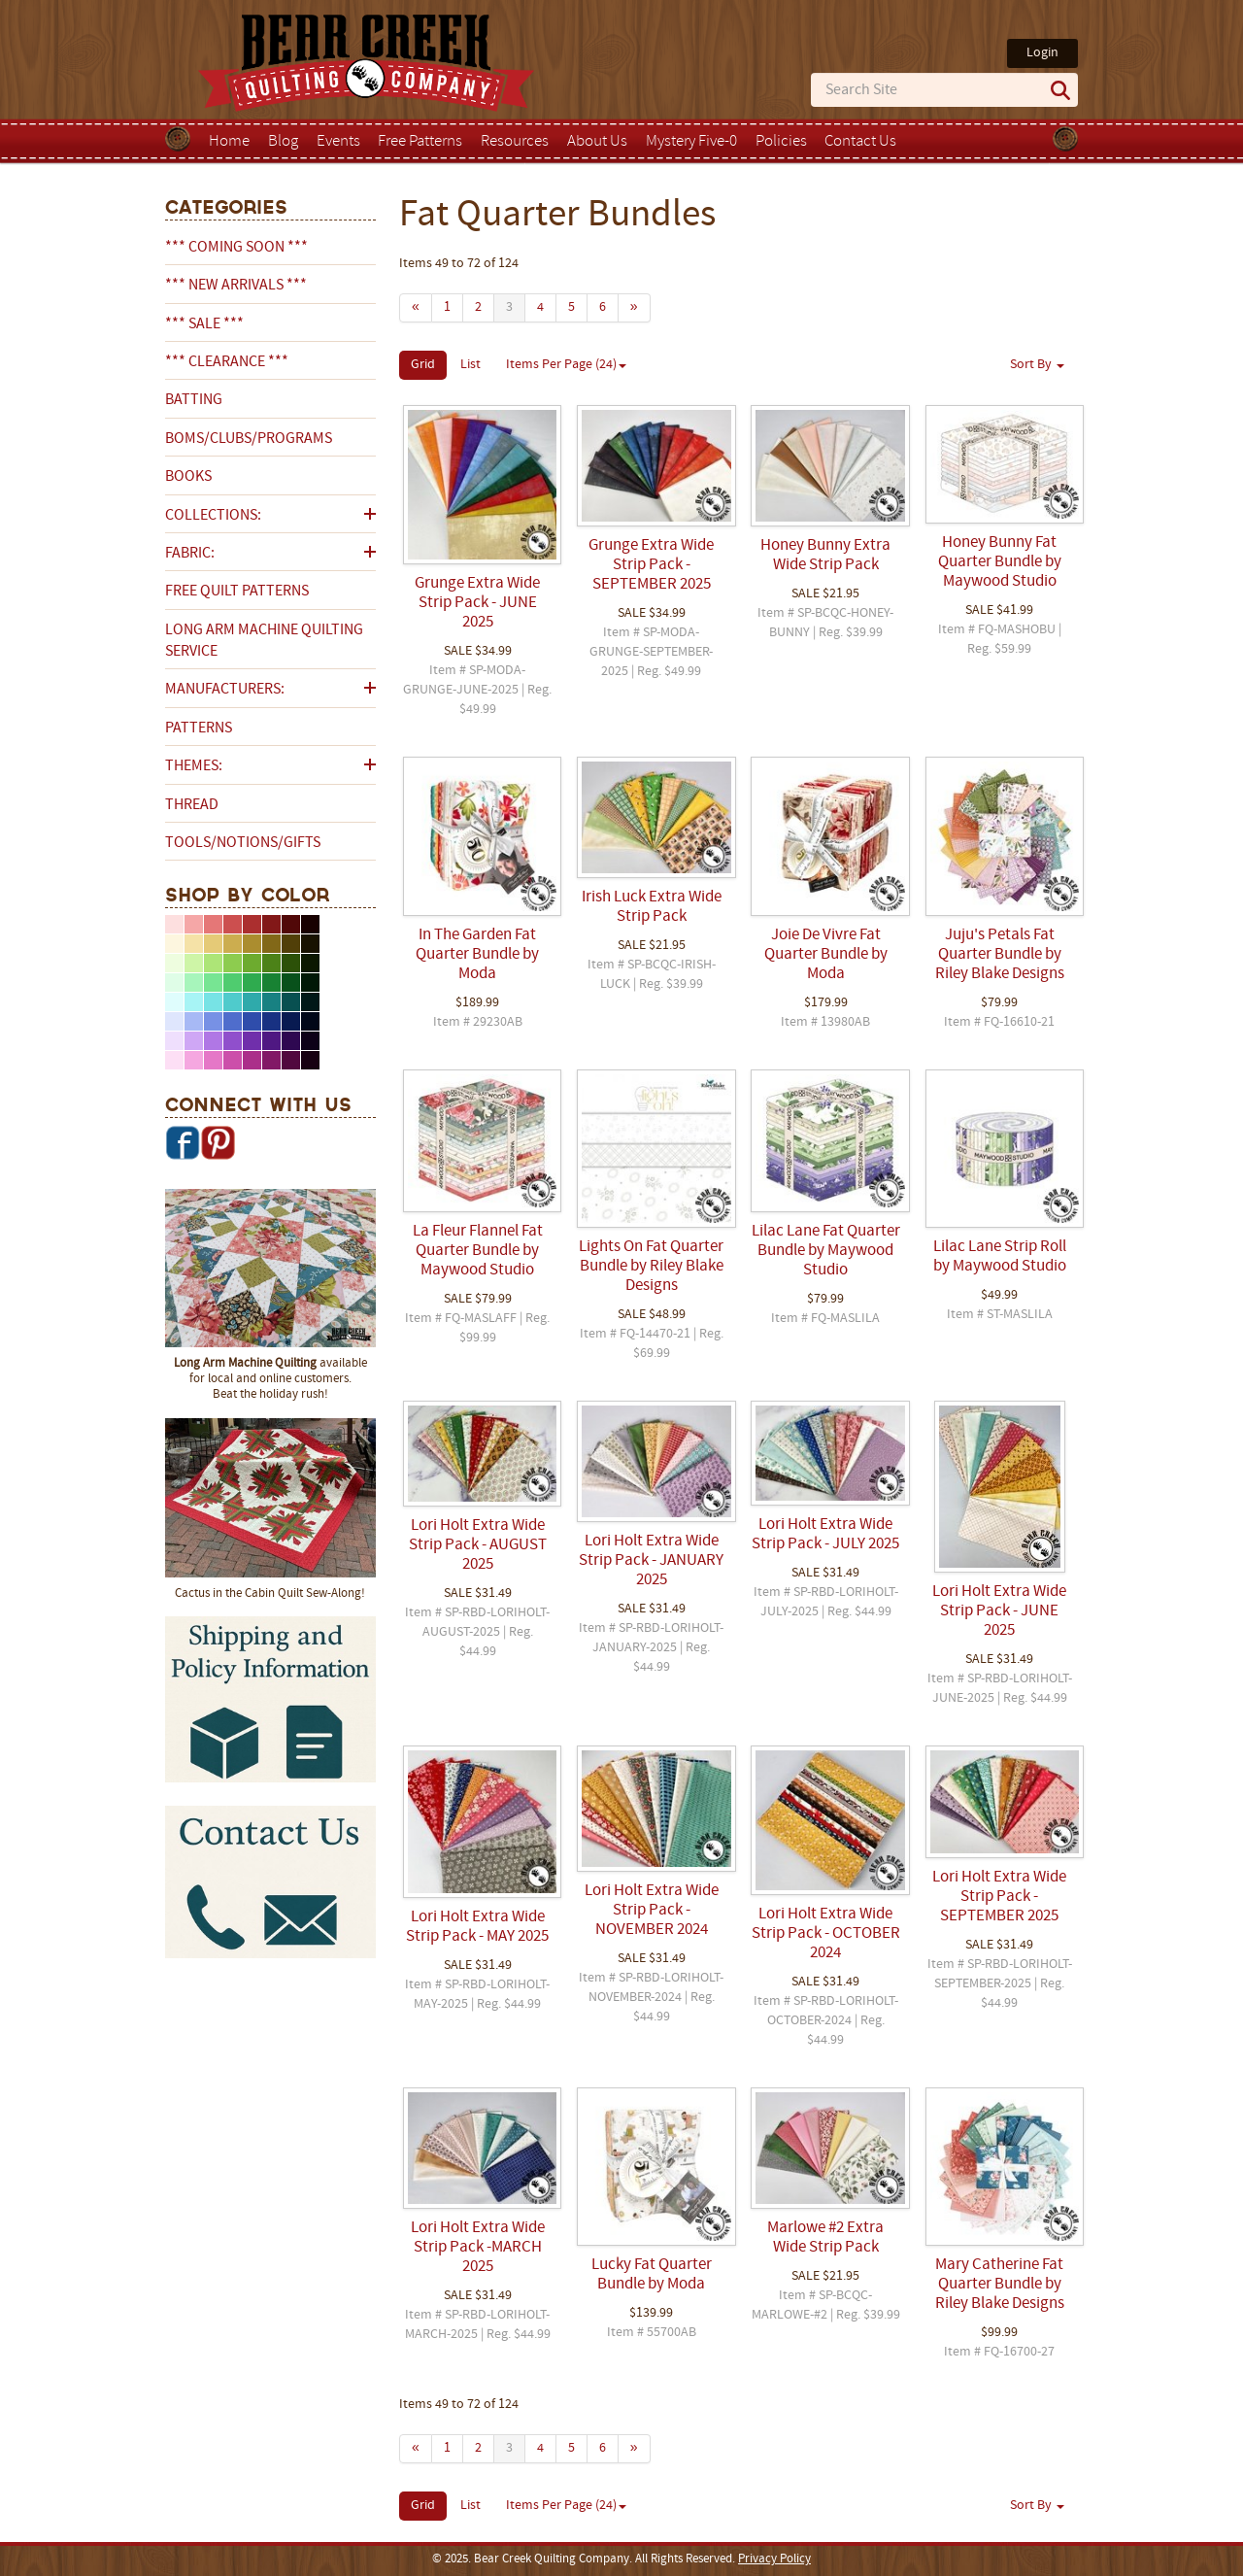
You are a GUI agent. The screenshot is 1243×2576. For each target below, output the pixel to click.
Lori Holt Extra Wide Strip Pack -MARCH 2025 (478, 2248)
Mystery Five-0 (691, 142)
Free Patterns (420, 142)
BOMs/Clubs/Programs (248, 439)
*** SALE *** (204, 324)
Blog (283, 142)
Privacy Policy (774, 2559)
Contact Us (860, 142)
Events (338, 142)
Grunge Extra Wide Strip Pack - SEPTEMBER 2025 (651, 565)
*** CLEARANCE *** (226, 362)
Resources (515, 142)
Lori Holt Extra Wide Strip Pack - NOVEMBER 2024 (652, 1910)
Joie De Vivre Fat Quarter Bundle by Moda (826, 955)
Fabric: (190, 553)
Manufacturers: (225, 689)
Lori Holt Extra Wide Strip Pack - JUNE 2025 (999, 1611)
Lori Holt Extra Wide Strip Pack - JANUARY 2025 (651, 1561)
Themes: (193, 766)
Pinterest (217, 1142)
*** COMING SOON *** (236, 247)
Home (229, 142)
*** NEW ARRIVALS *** (236, 285)
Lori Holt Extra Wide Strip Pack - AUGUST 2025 (478, 1545)
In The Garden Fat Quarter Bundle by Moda (477, 955)
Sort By (1037, 364)
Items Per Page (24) (566, 364)
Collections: (213, 516)
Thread (191, 805)
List (470, 364)
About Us (597, 142)
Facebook (182, 1142)
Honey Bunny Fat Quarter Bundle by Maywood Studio (999, 562)
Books (188, 477)
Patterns (198, 728)
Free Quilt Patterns (237, 591)
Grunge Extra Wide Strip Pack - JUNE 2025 (477, 603)
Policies (781, 142)
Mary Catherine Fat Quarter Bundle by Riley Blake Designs (999, 2284)
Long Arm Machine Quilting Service (264, 641)
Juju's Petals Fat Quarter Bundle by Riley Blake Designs (999, 955)
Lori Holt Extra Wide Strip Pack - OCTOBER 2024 (826, 1934)
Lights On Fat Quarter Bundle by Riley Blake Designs (651, 1266)
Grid (423, 364)
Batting (193, 400)
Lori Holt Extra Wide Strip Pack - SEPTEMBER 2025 (999, 1897)
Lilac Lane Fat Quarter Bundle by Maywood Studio (826, 1251)
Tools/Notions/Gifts (242, 843)
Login (1042, 53)
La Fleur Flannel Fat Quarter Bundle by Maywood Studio (478, 1251)
